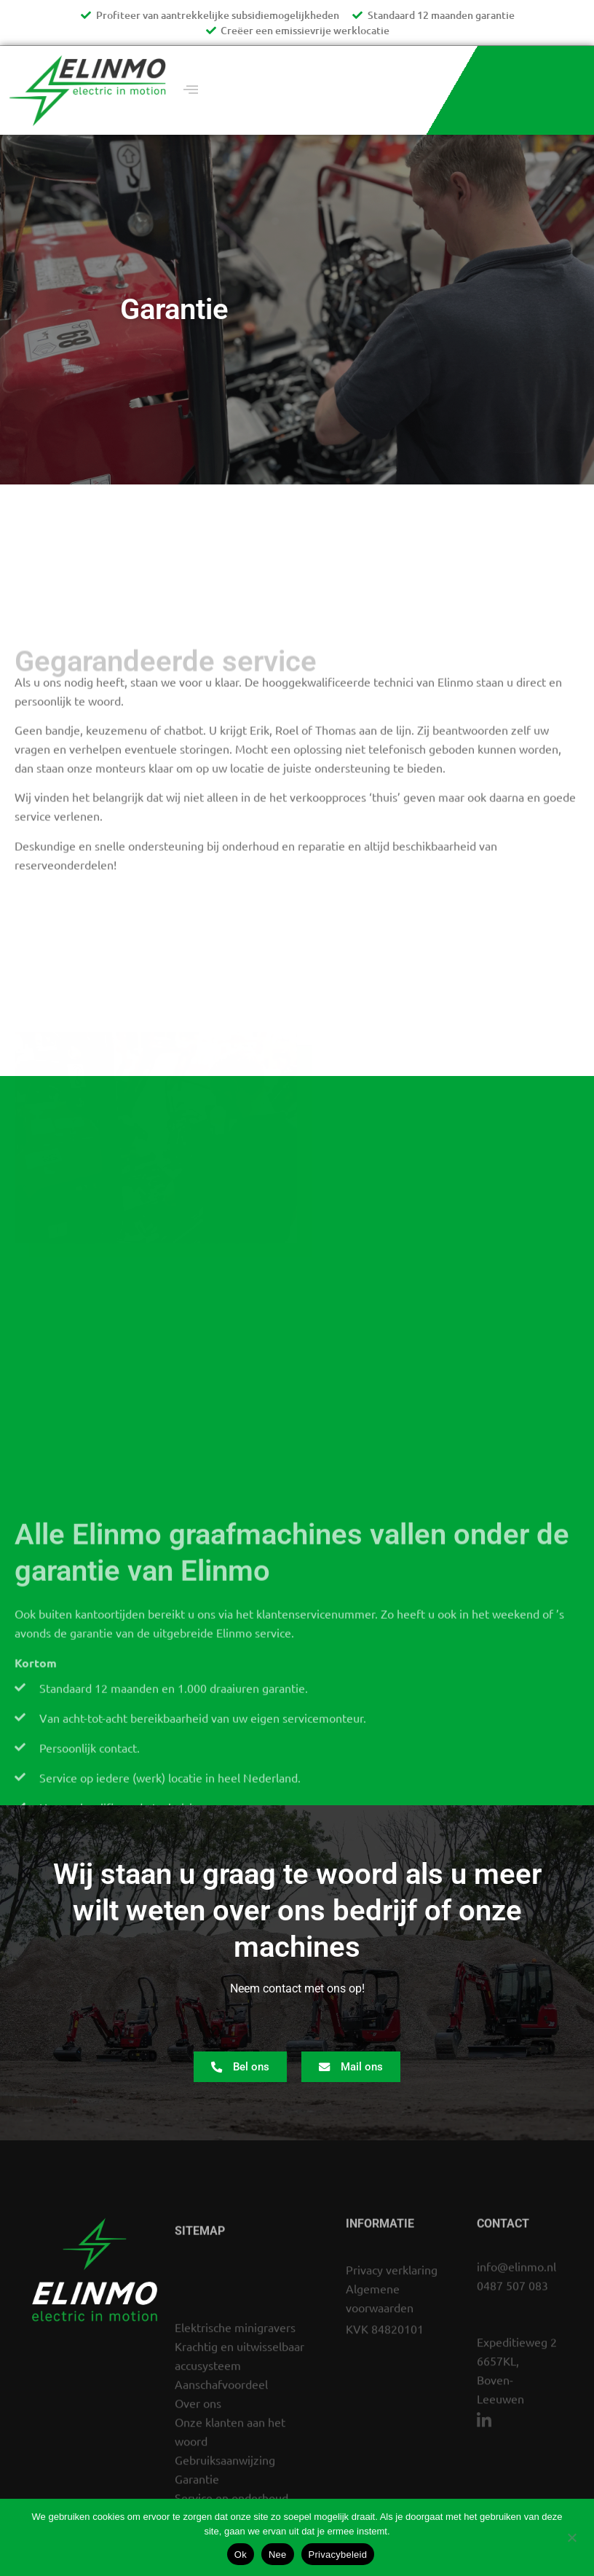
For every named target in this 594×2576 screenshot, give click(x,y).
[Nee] (571, 2536)
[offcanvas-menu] (190, 90)
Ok (240, 2554)
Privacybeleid (338, 2554)
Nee (278, 2554)
